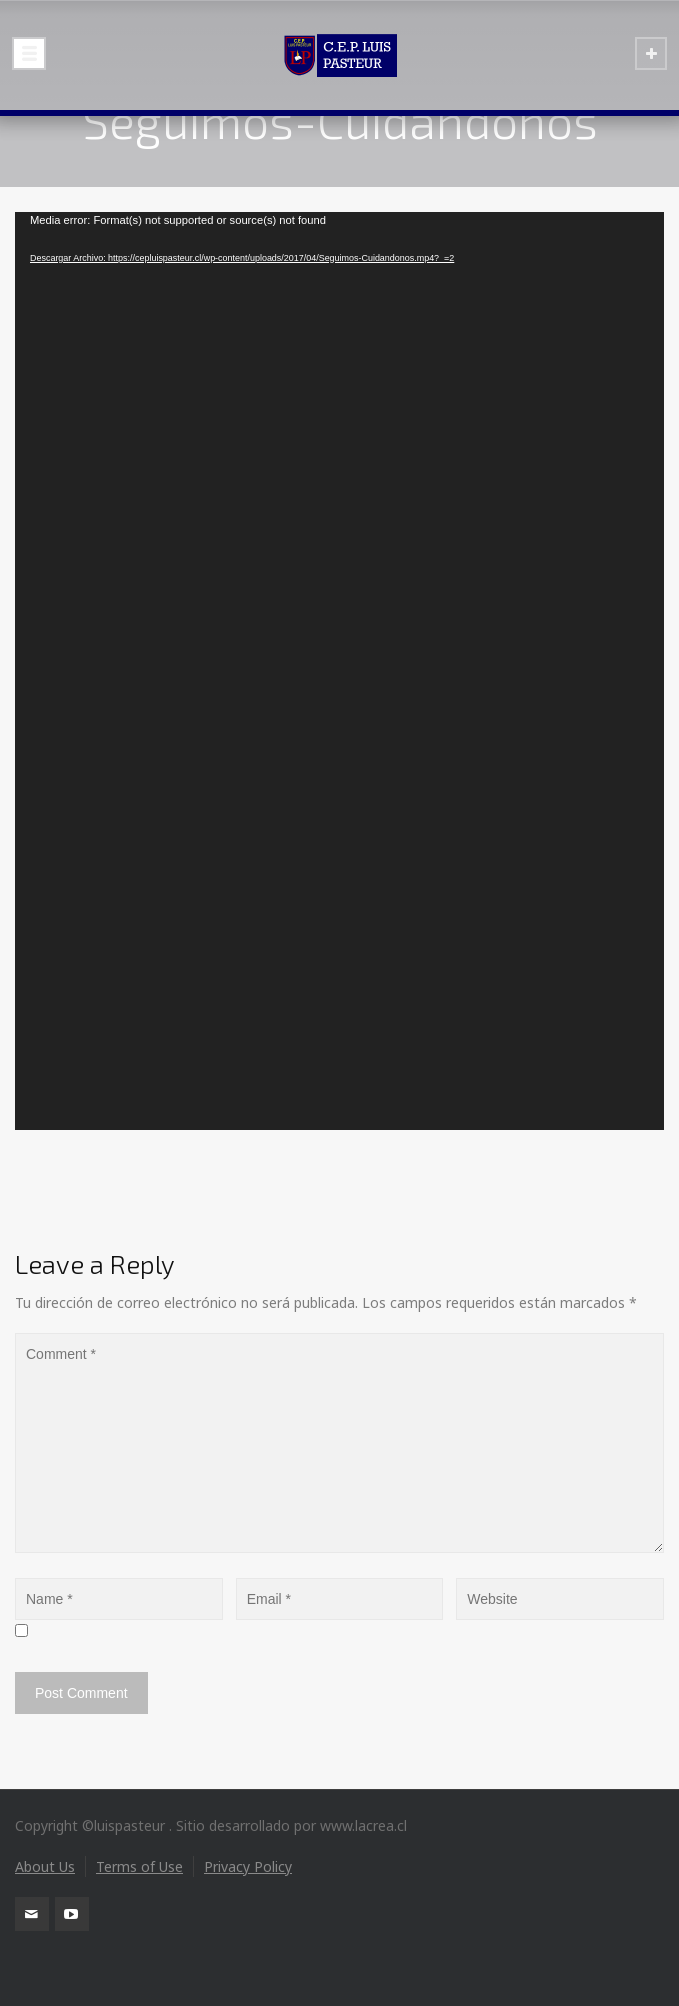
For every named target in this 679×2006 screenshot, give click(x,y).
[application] (339, 671)
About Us (45, 1866)
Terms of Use (139, 1866)
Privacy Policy (248, 1866)
